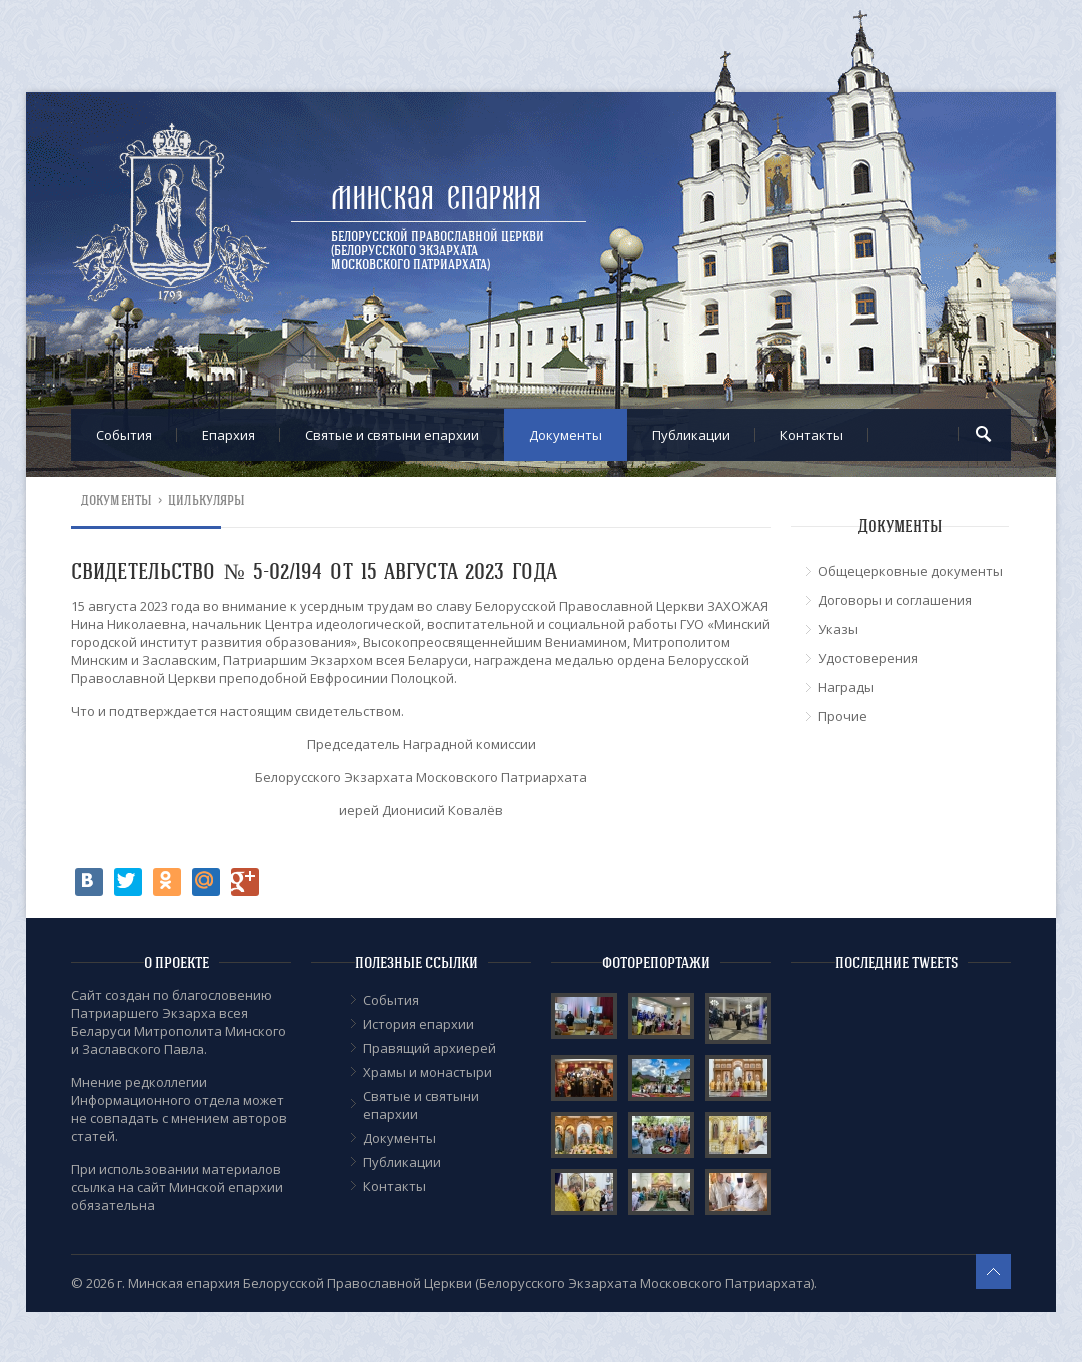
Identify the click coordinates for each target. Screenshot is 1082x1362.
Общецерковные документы (910, 571)
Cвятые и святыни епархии (392, 435)
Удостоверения (868, 658)
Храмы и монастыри (427, 1072)
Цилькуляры (206, 500)
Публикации (691, 435)
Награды (846, 687)
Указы (838, 629)
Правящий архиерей (429, 1048)
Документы (565, 435)
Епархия (228, 435)
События (124, 435)
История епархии (418, 1024)
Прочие (842, 716)
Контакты (811, 435)
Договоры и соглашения (895, 600)
